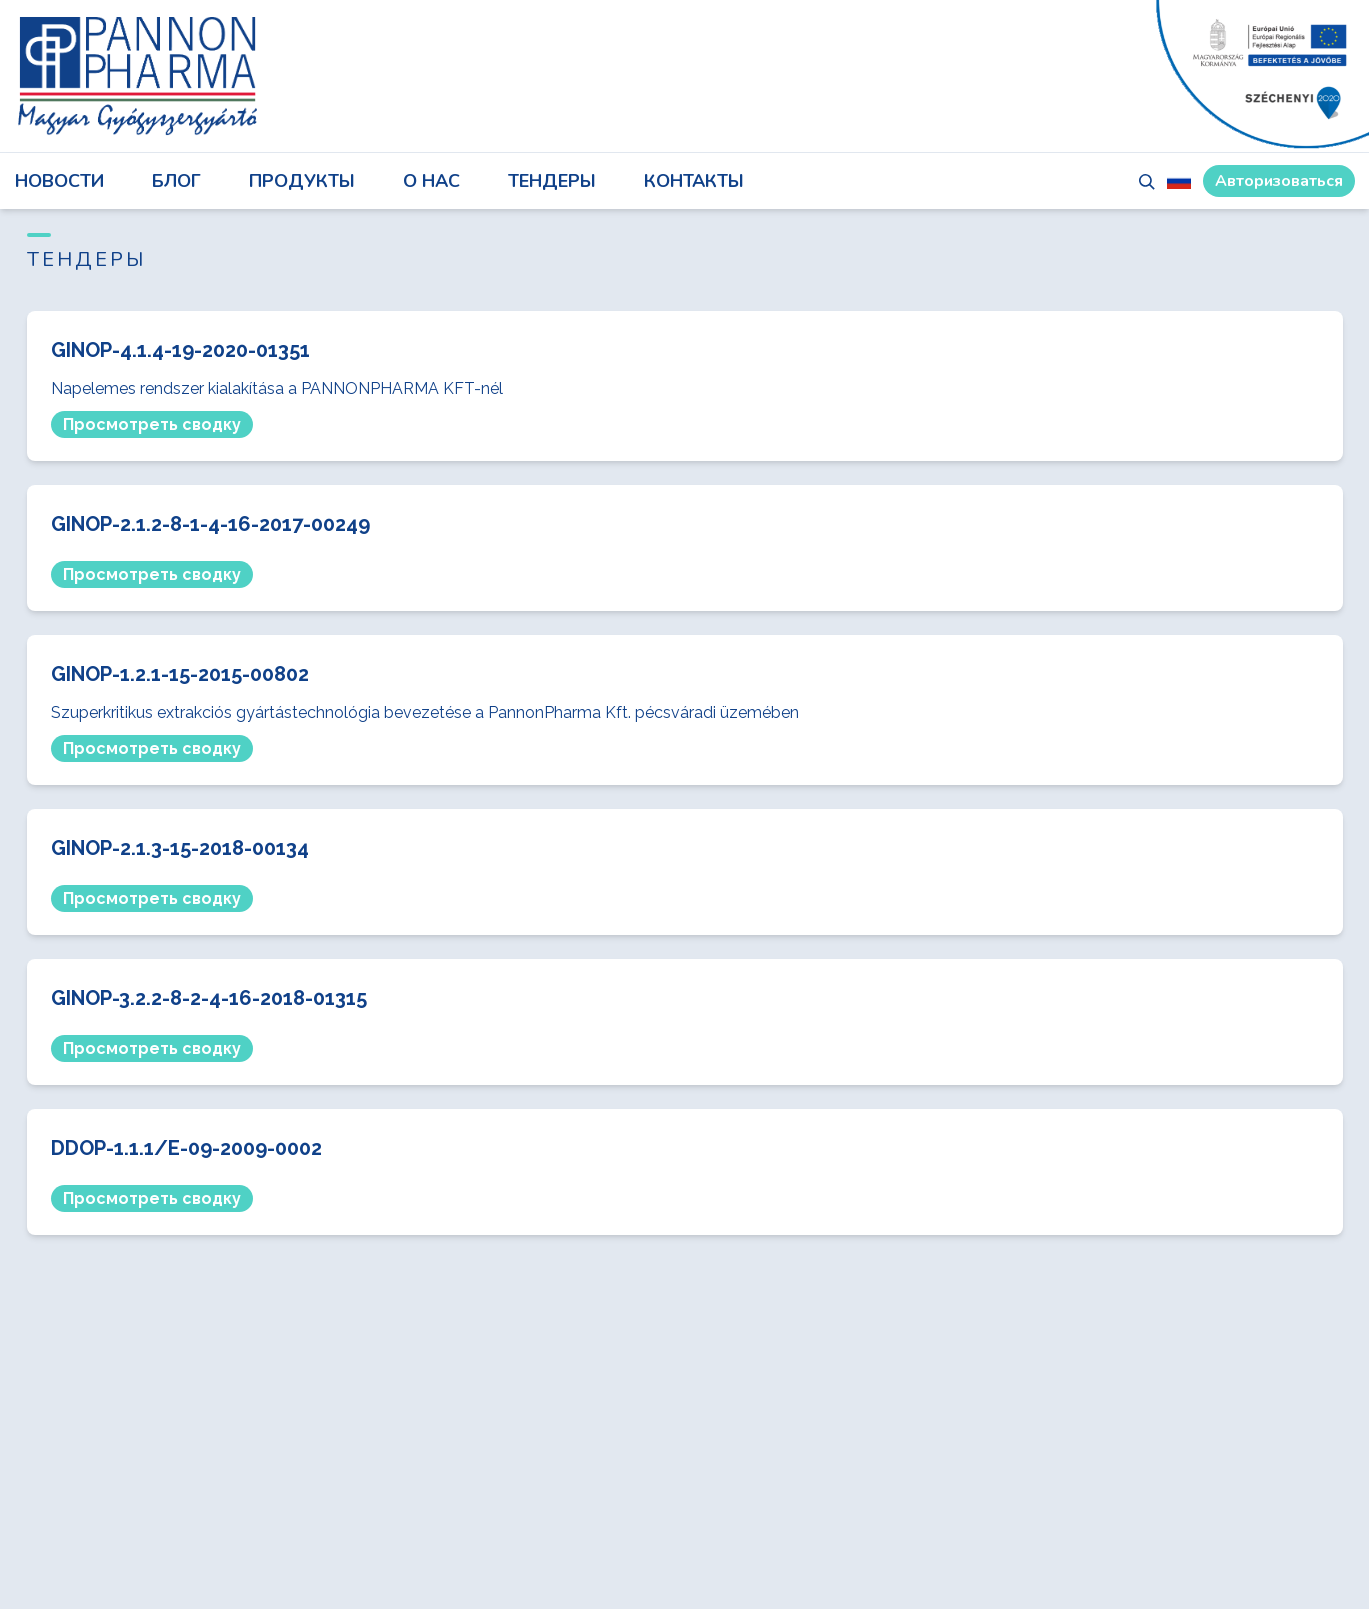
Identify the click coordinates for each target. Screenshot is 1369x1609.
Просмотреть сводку (152, 424)
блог (176, 181)
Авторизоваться (1279, 181)
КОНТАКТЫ (694, 181)
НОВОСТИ (59, 181)
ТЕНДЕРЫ (552, 181)
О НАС (431, 181)
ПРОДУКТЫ (302, 181)
